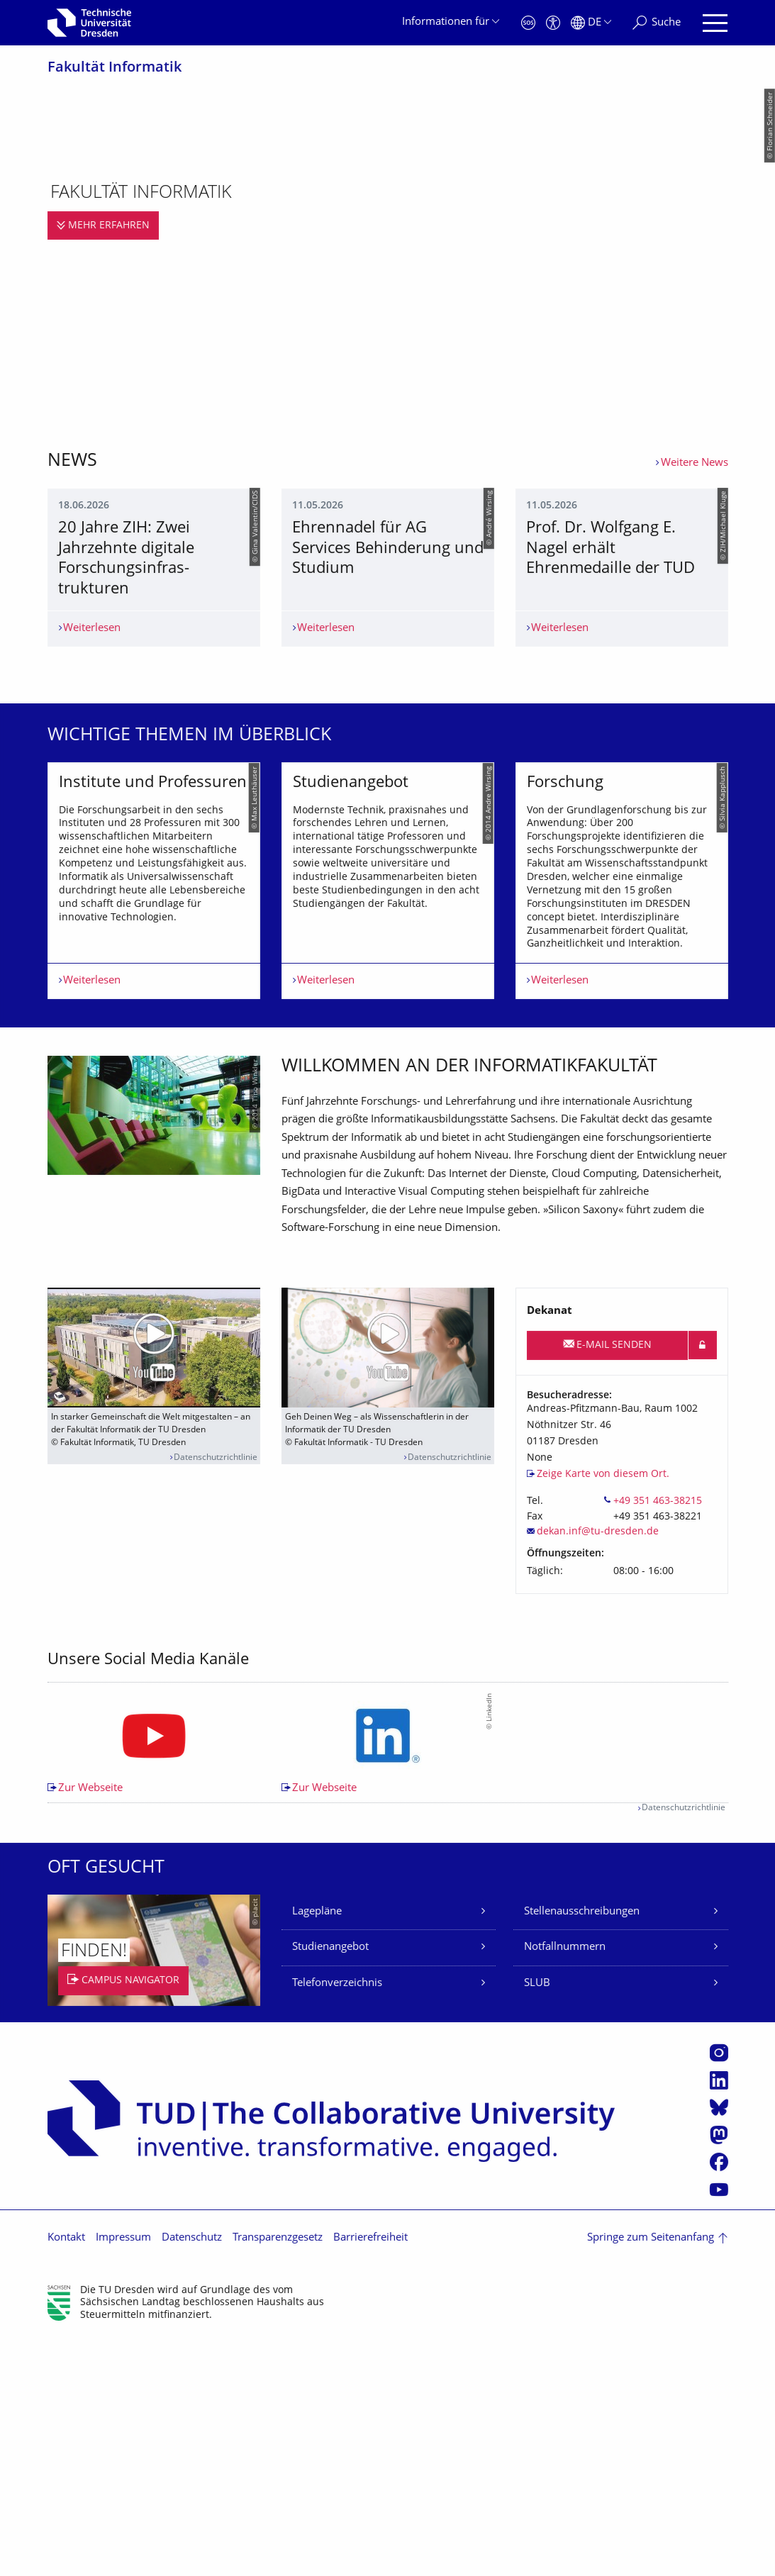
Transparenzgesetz (278, 2475)
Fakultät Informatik (115, 68)
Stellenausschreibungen (582, 2148)
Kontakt (66, 2475)
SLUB (537, 2220)
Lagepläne (317, 2148)
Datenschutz (192, 2475)
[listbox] (388, 1058)
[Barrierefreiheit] (553, 23)
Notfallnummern (565, 2184)
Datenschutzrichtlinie (215, 1694)
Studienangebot (330, 2184)
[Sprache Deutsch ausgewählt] (591, 23)
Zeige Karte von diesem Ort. (603, 1711)
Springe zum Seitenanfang (650, 2475)
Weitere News (694, 463)
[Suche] (656, 23)
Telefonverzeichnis (337, 2220)
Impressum (123, 2475)
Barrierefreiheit (370, 2475)
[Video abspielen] (154, 1584)
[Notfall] (528, 23)
